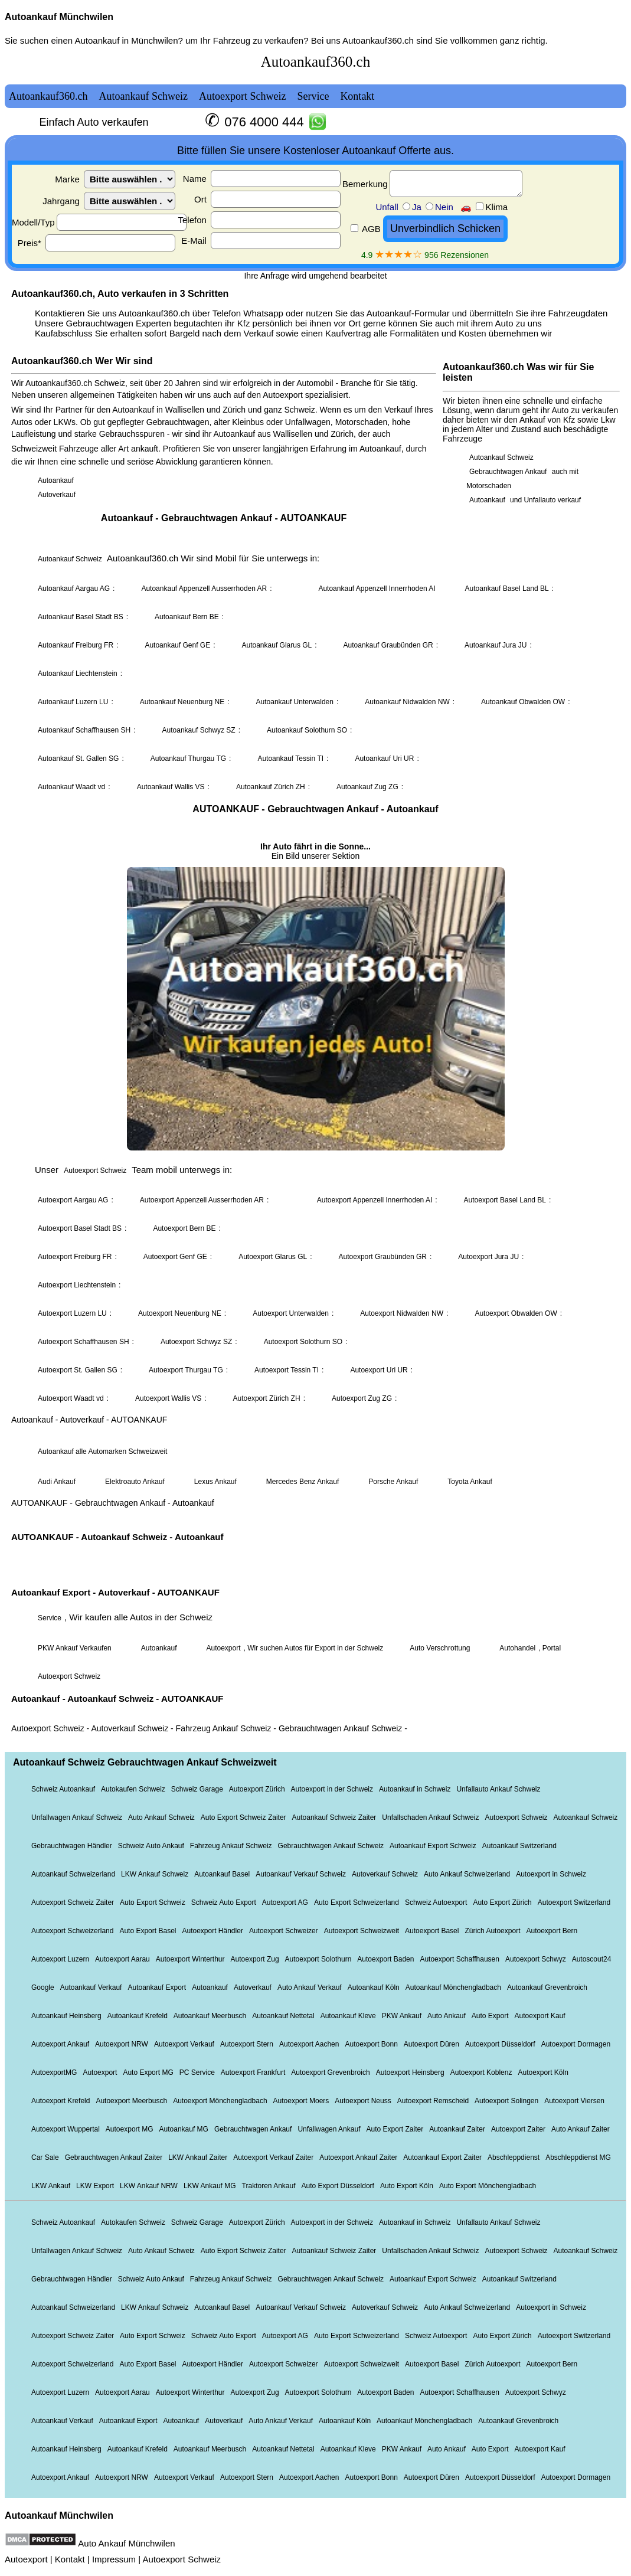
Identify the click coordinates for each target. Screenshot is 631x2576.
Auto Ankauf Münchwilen (126, 2543)
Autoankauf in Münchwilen (126, 40)
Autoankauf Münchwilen (59, 17)
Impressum (114, 2559)
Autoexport (26, 2559)
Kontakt (70, 2559)
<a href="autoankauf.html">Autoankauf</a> (315, 1273)
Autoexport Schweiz (181, 2559)
